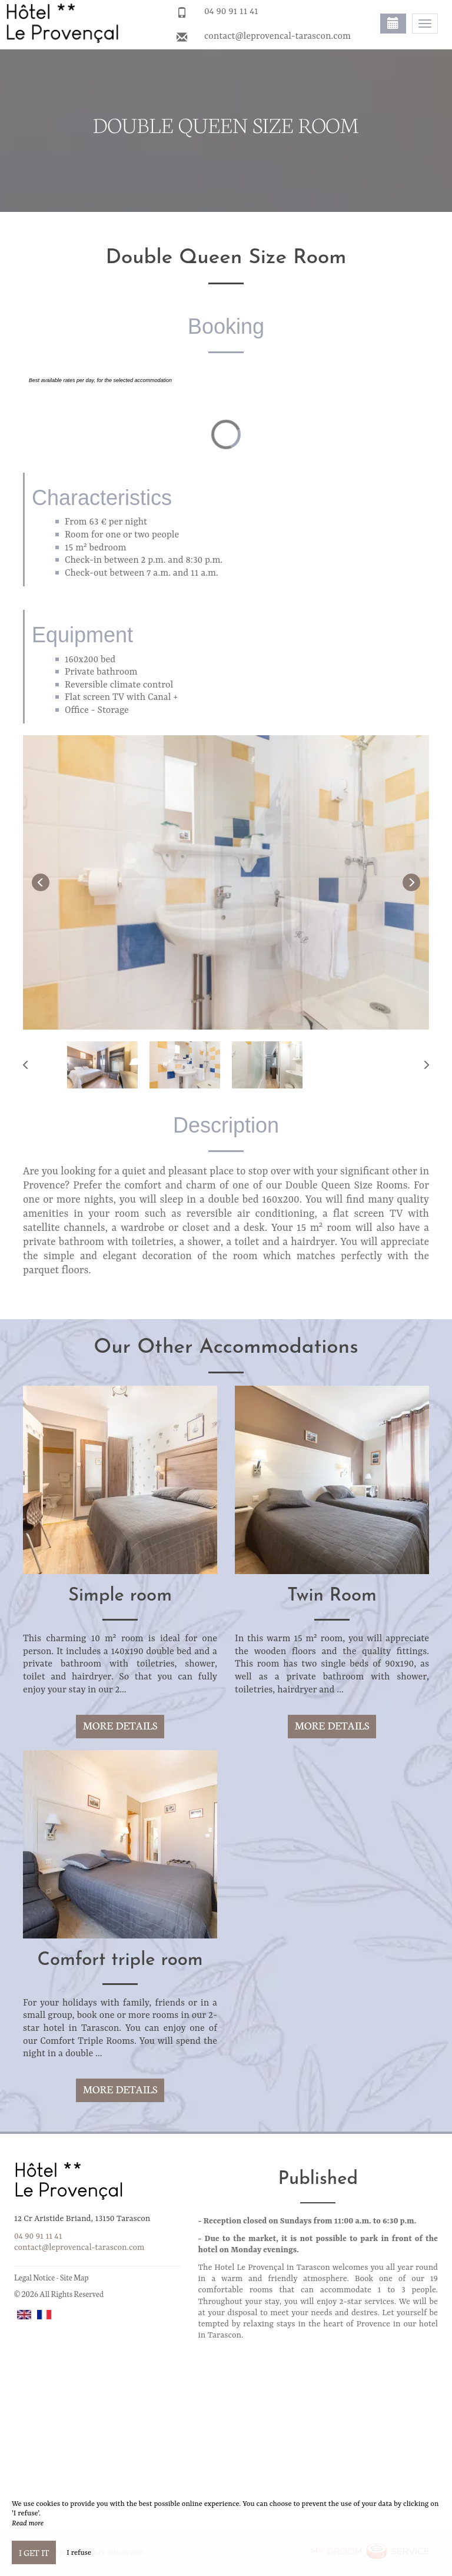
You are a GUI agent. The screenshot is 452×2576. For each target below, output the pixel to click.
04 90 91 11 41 (231, 11)
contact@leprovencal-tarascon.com (277, 36)
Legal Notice (34, 2277)
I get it (34, 2552)
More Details (120, 1725)
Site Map (74, 2277)
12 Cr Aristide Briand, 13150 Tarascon (82, 2218)
